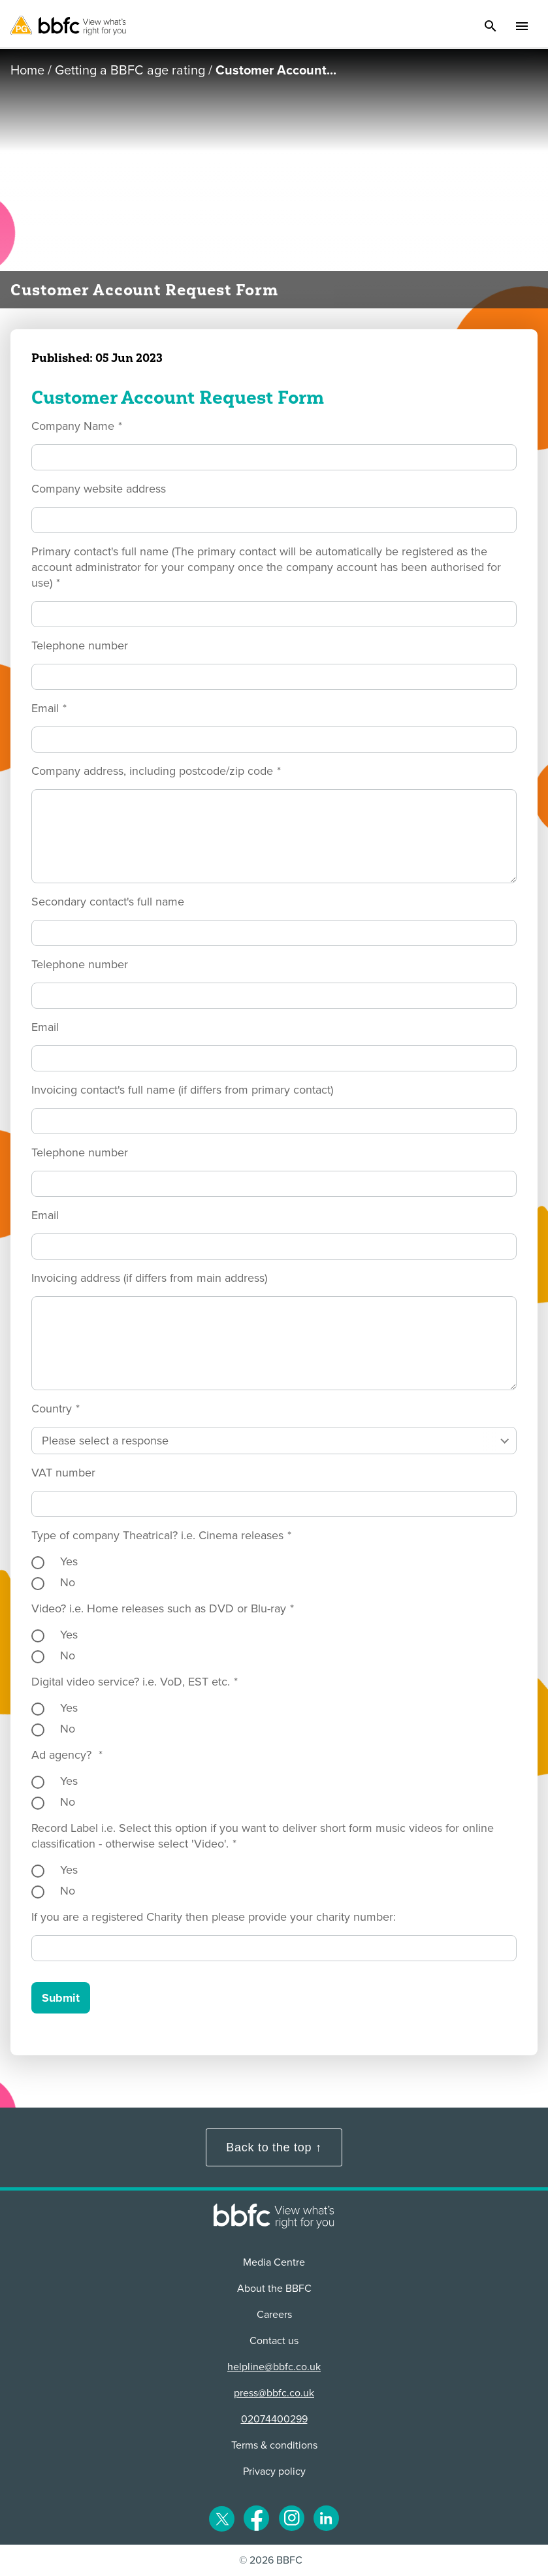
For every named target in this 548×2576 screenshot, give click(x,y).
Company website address (98, 488)
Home (27, 70)
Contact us (274, 2340)
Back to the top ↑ (273, 2147)
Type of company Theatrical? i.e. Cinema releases (161, 1535)
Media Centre (274, 2262)
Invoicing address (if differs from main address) (149, 1278)
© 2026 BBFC (270, 2560)
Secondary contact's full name (107, 901)
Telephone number (79, 645)
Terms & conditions (274, 2445)
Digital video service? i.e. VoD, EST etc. (134, 1681)
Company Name (76, 426)
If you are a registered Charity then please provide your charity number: (213, 1917)
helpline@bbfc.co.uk (274, 2366)
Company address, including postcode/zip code (156, 771)
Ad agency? (67, 1755)
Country (55, 1408)
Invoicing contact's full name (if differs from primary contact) (182, 1090)
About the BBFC (274, 2288)
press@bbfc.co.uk (274, 2393)
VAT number (63, 1472)
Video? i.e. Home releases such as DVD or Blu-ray (162, 1608)
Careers (274, 2314)
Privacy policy (274, 2471)
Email (49, 708)
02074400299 (274, 2419)
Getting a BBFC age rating (130, 70)
